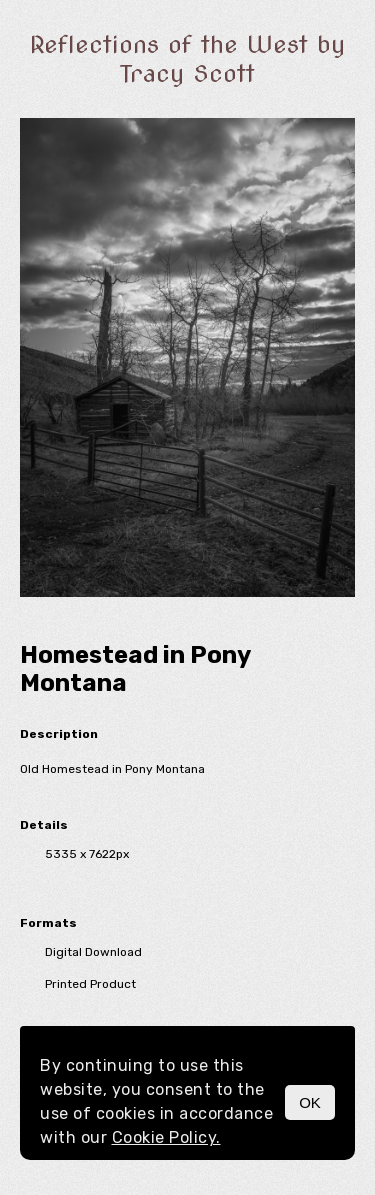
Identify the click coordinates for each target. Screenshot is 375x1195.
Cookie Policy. (166, 1137)
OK (310, 1102)
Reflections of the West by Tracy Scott (187, 59)
